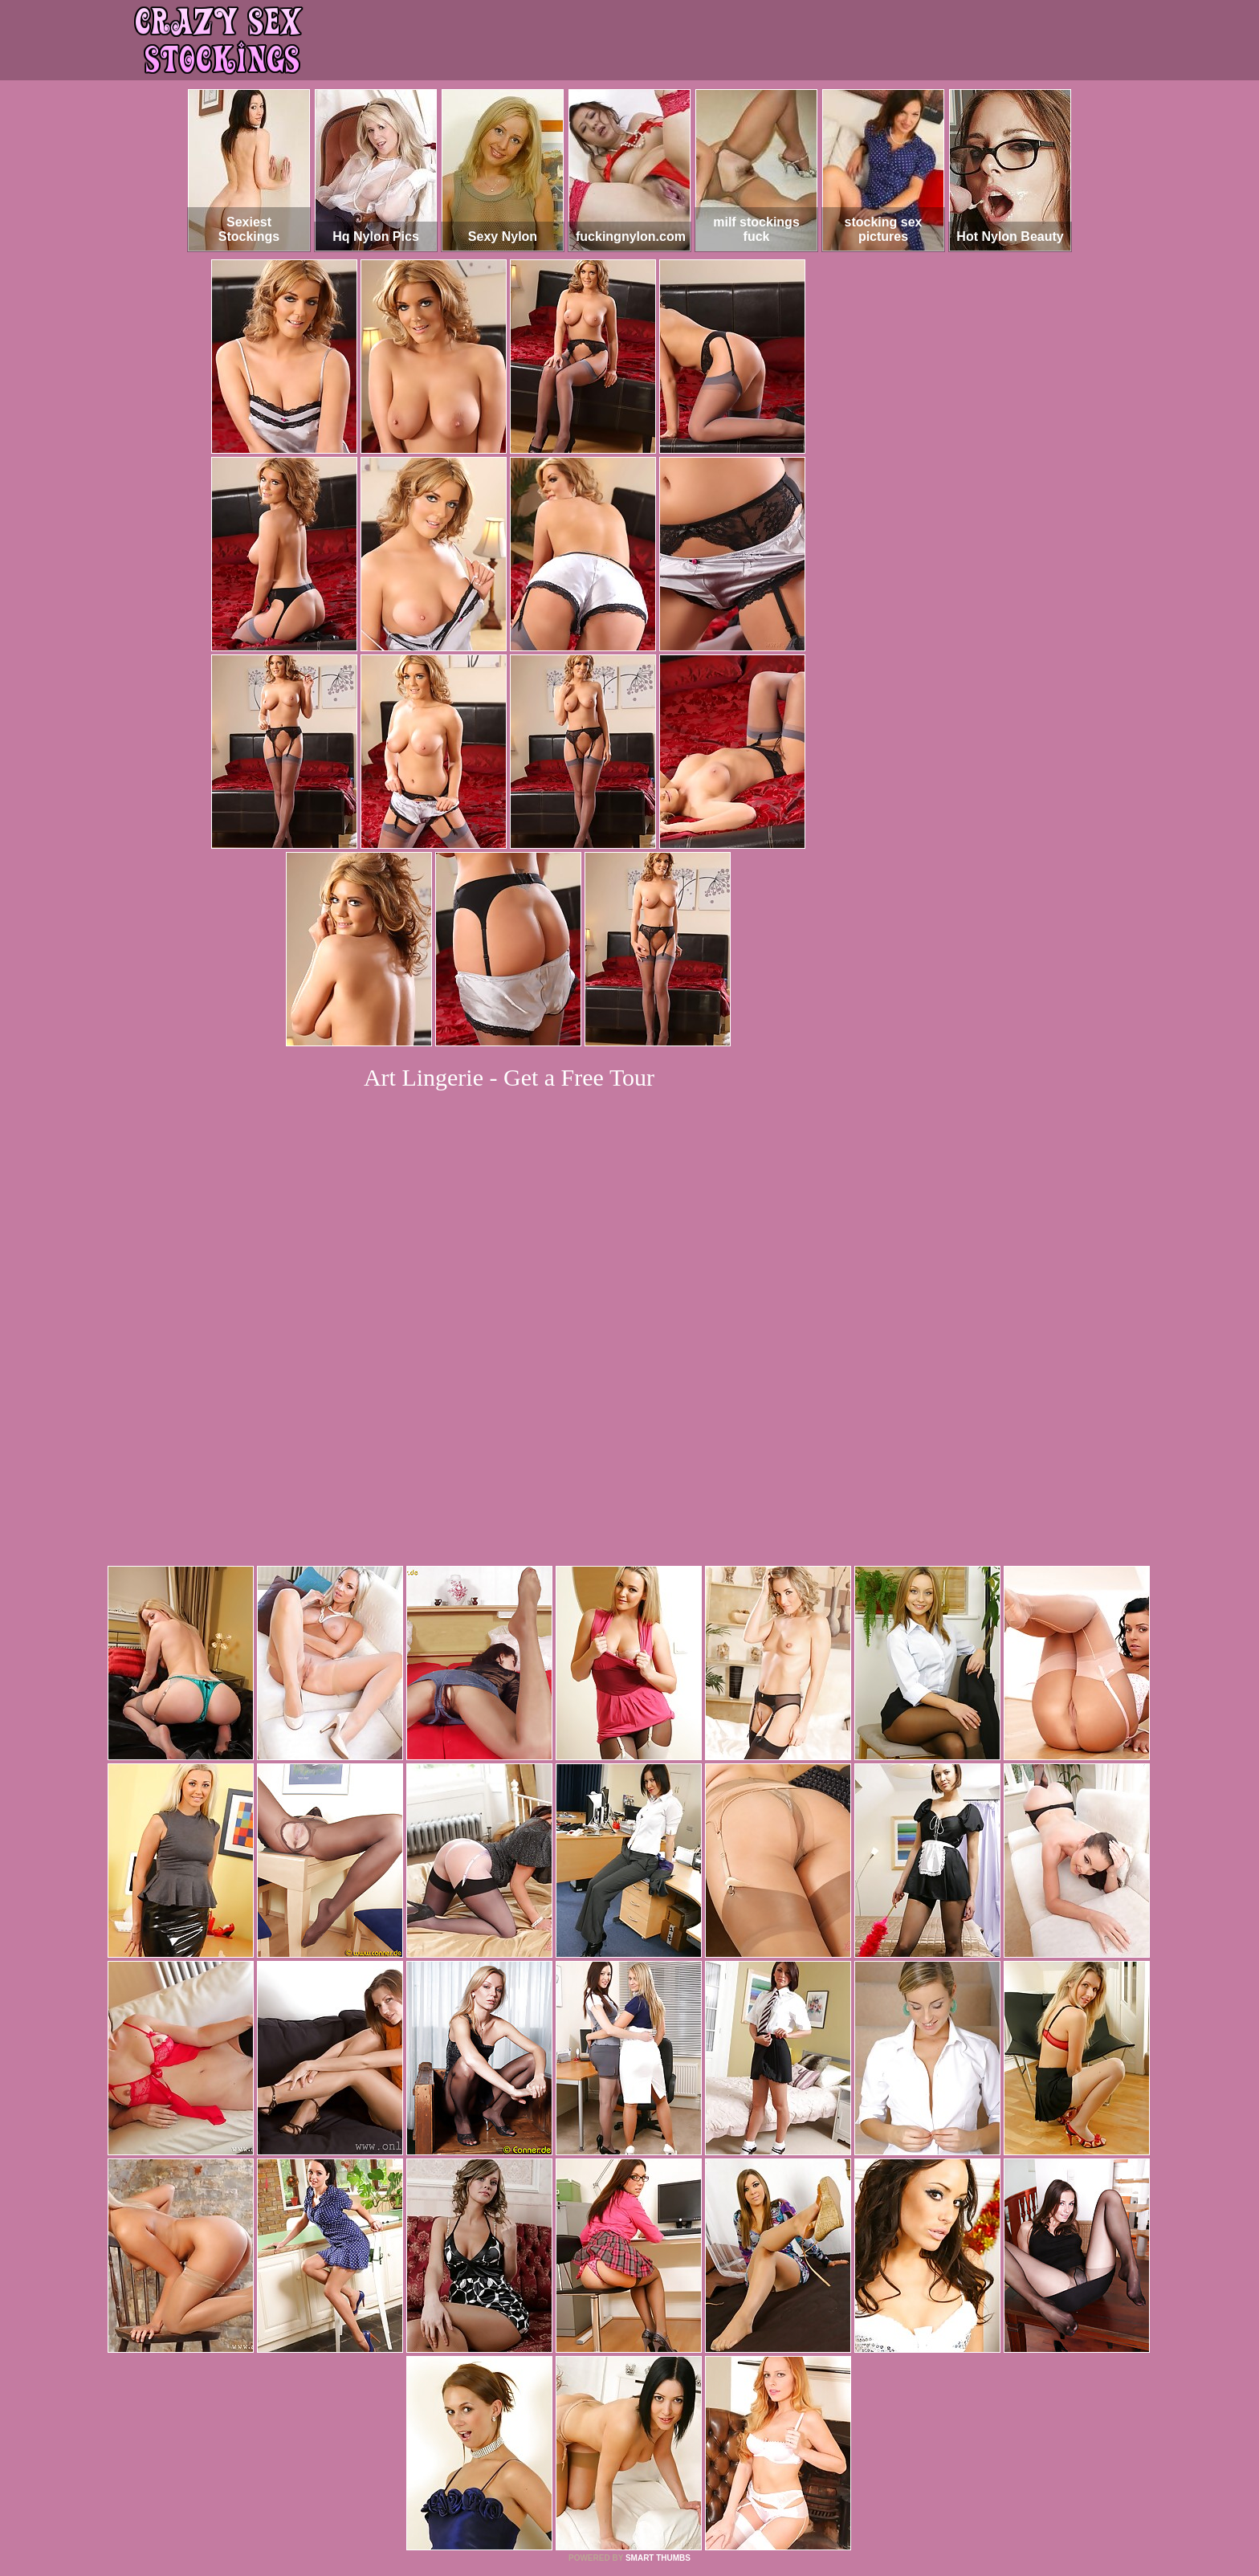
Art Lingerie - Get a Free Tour (509, 1077)
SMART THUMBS (658, 2338)
